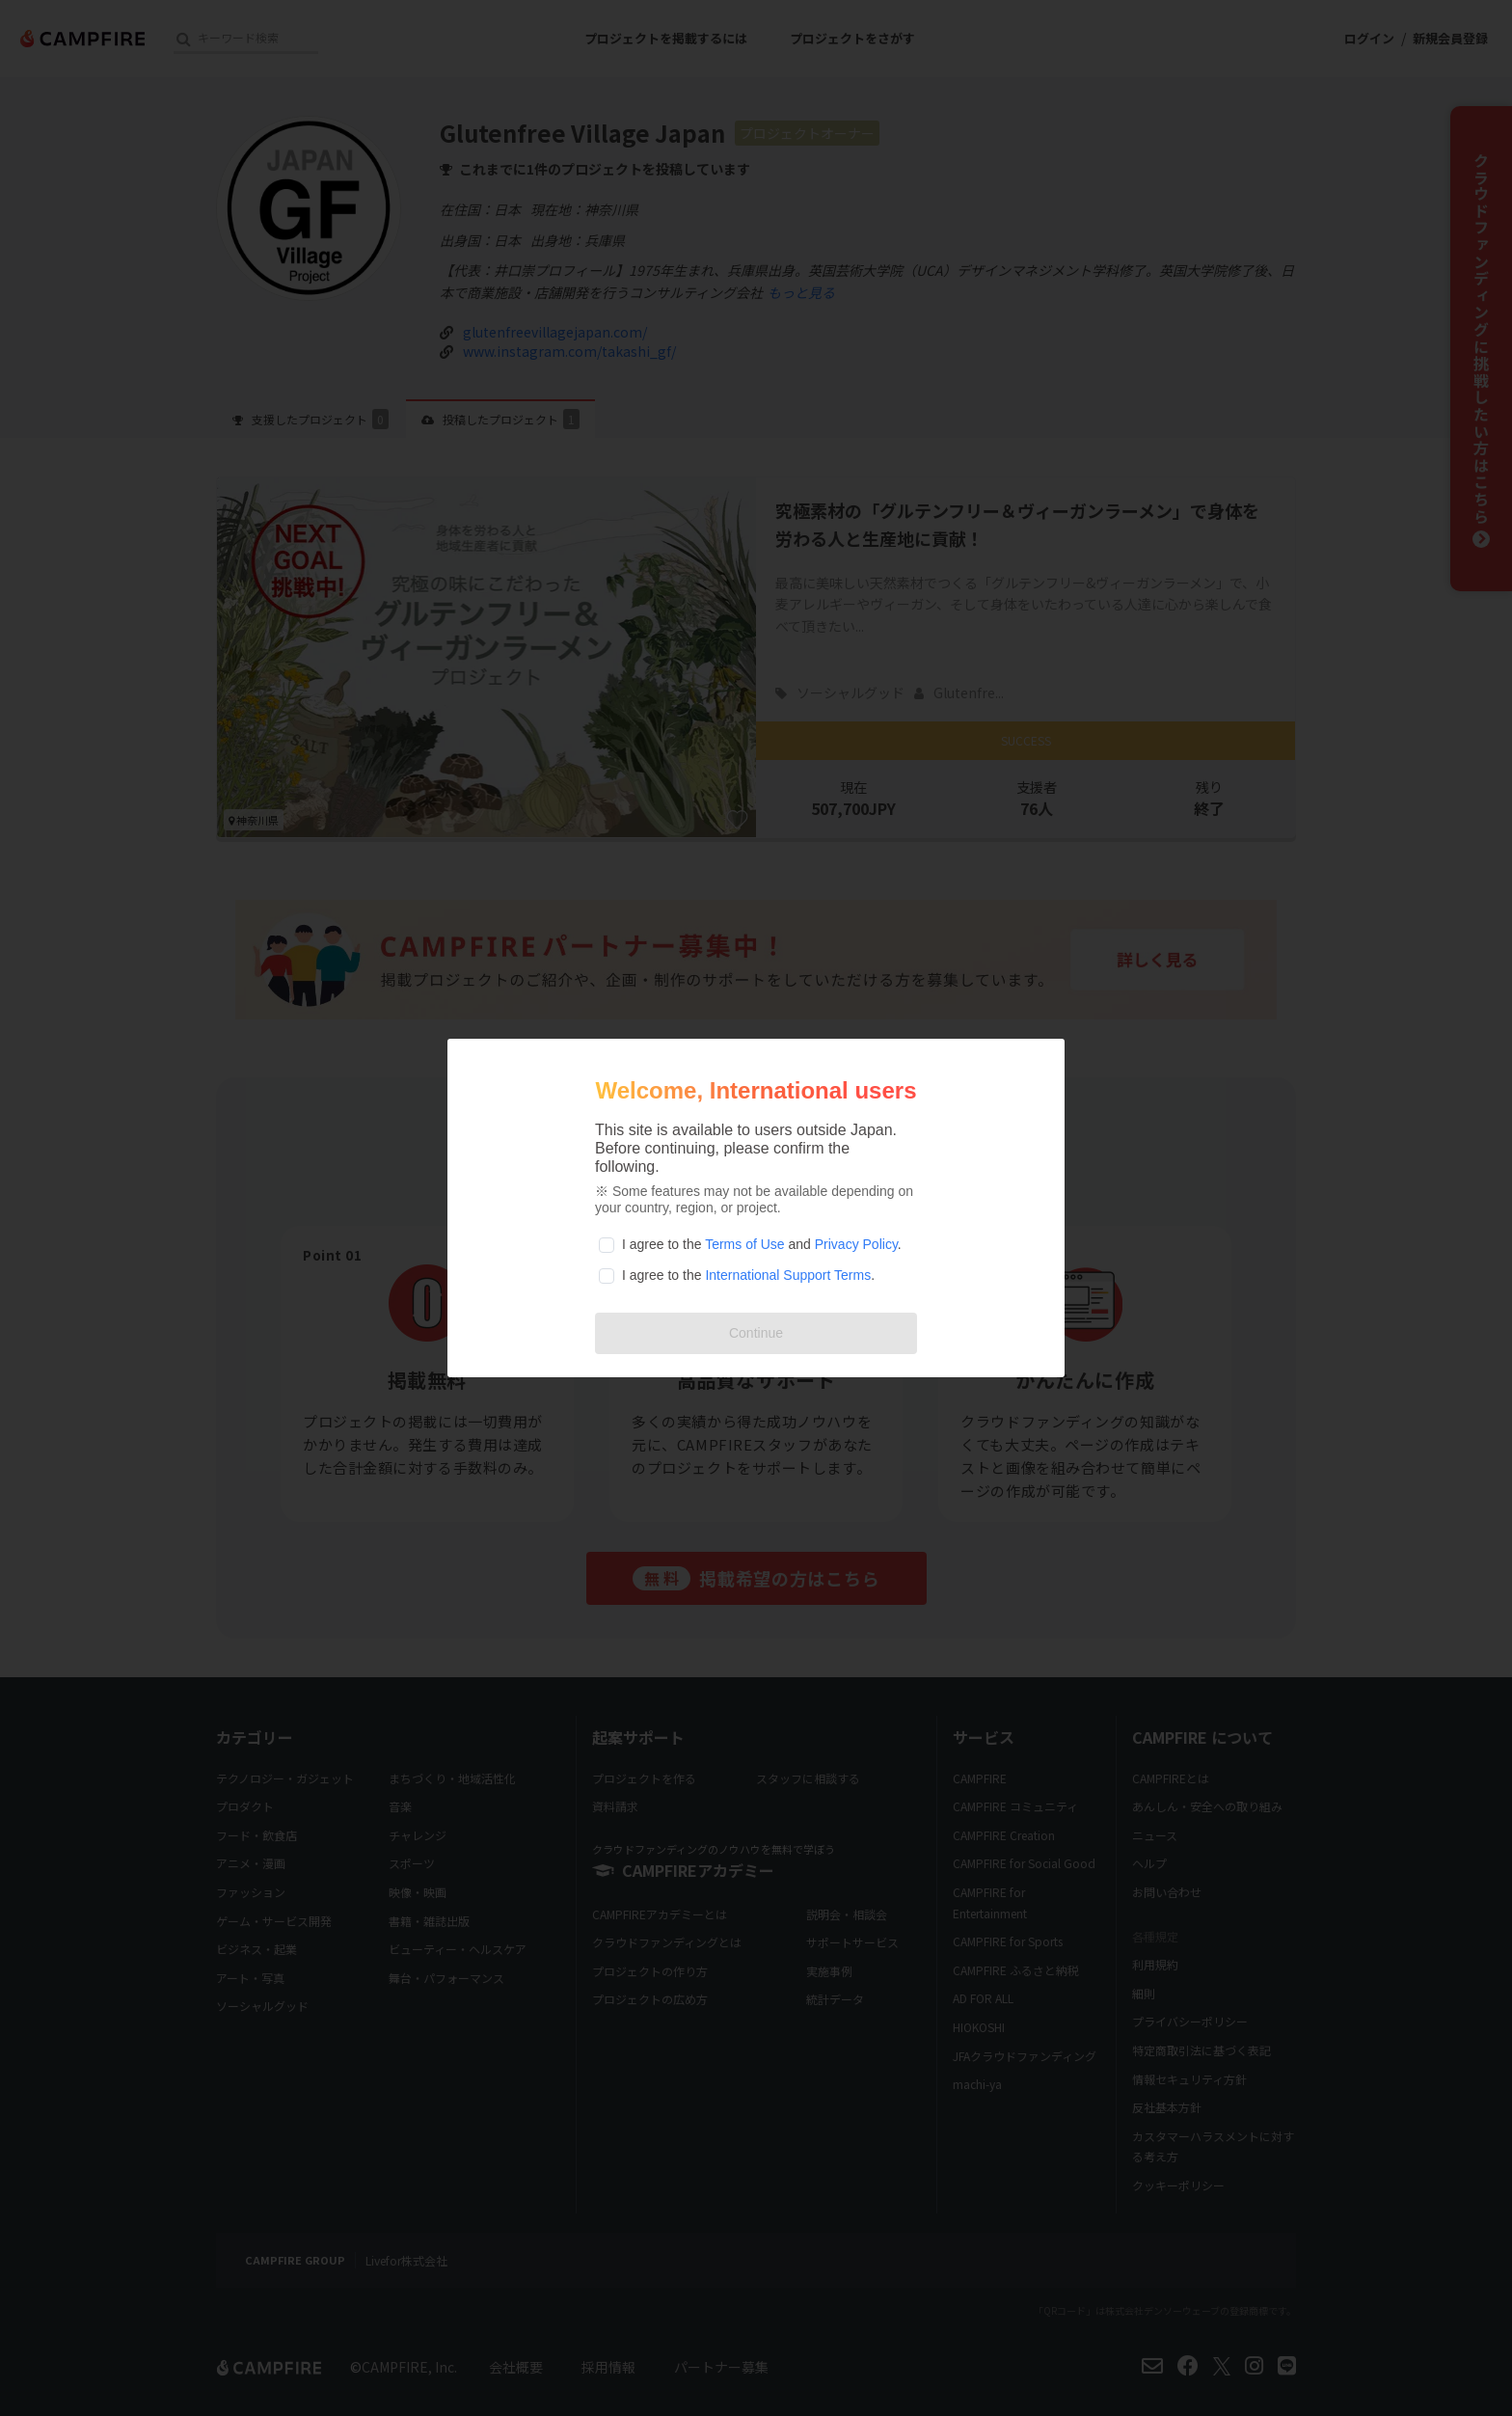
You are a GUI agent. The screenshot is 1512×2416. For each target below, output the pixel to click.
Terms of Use (744, 1244)
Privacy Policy (856, 1244)
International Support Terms (788, 1275)
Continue (756, 1333)
